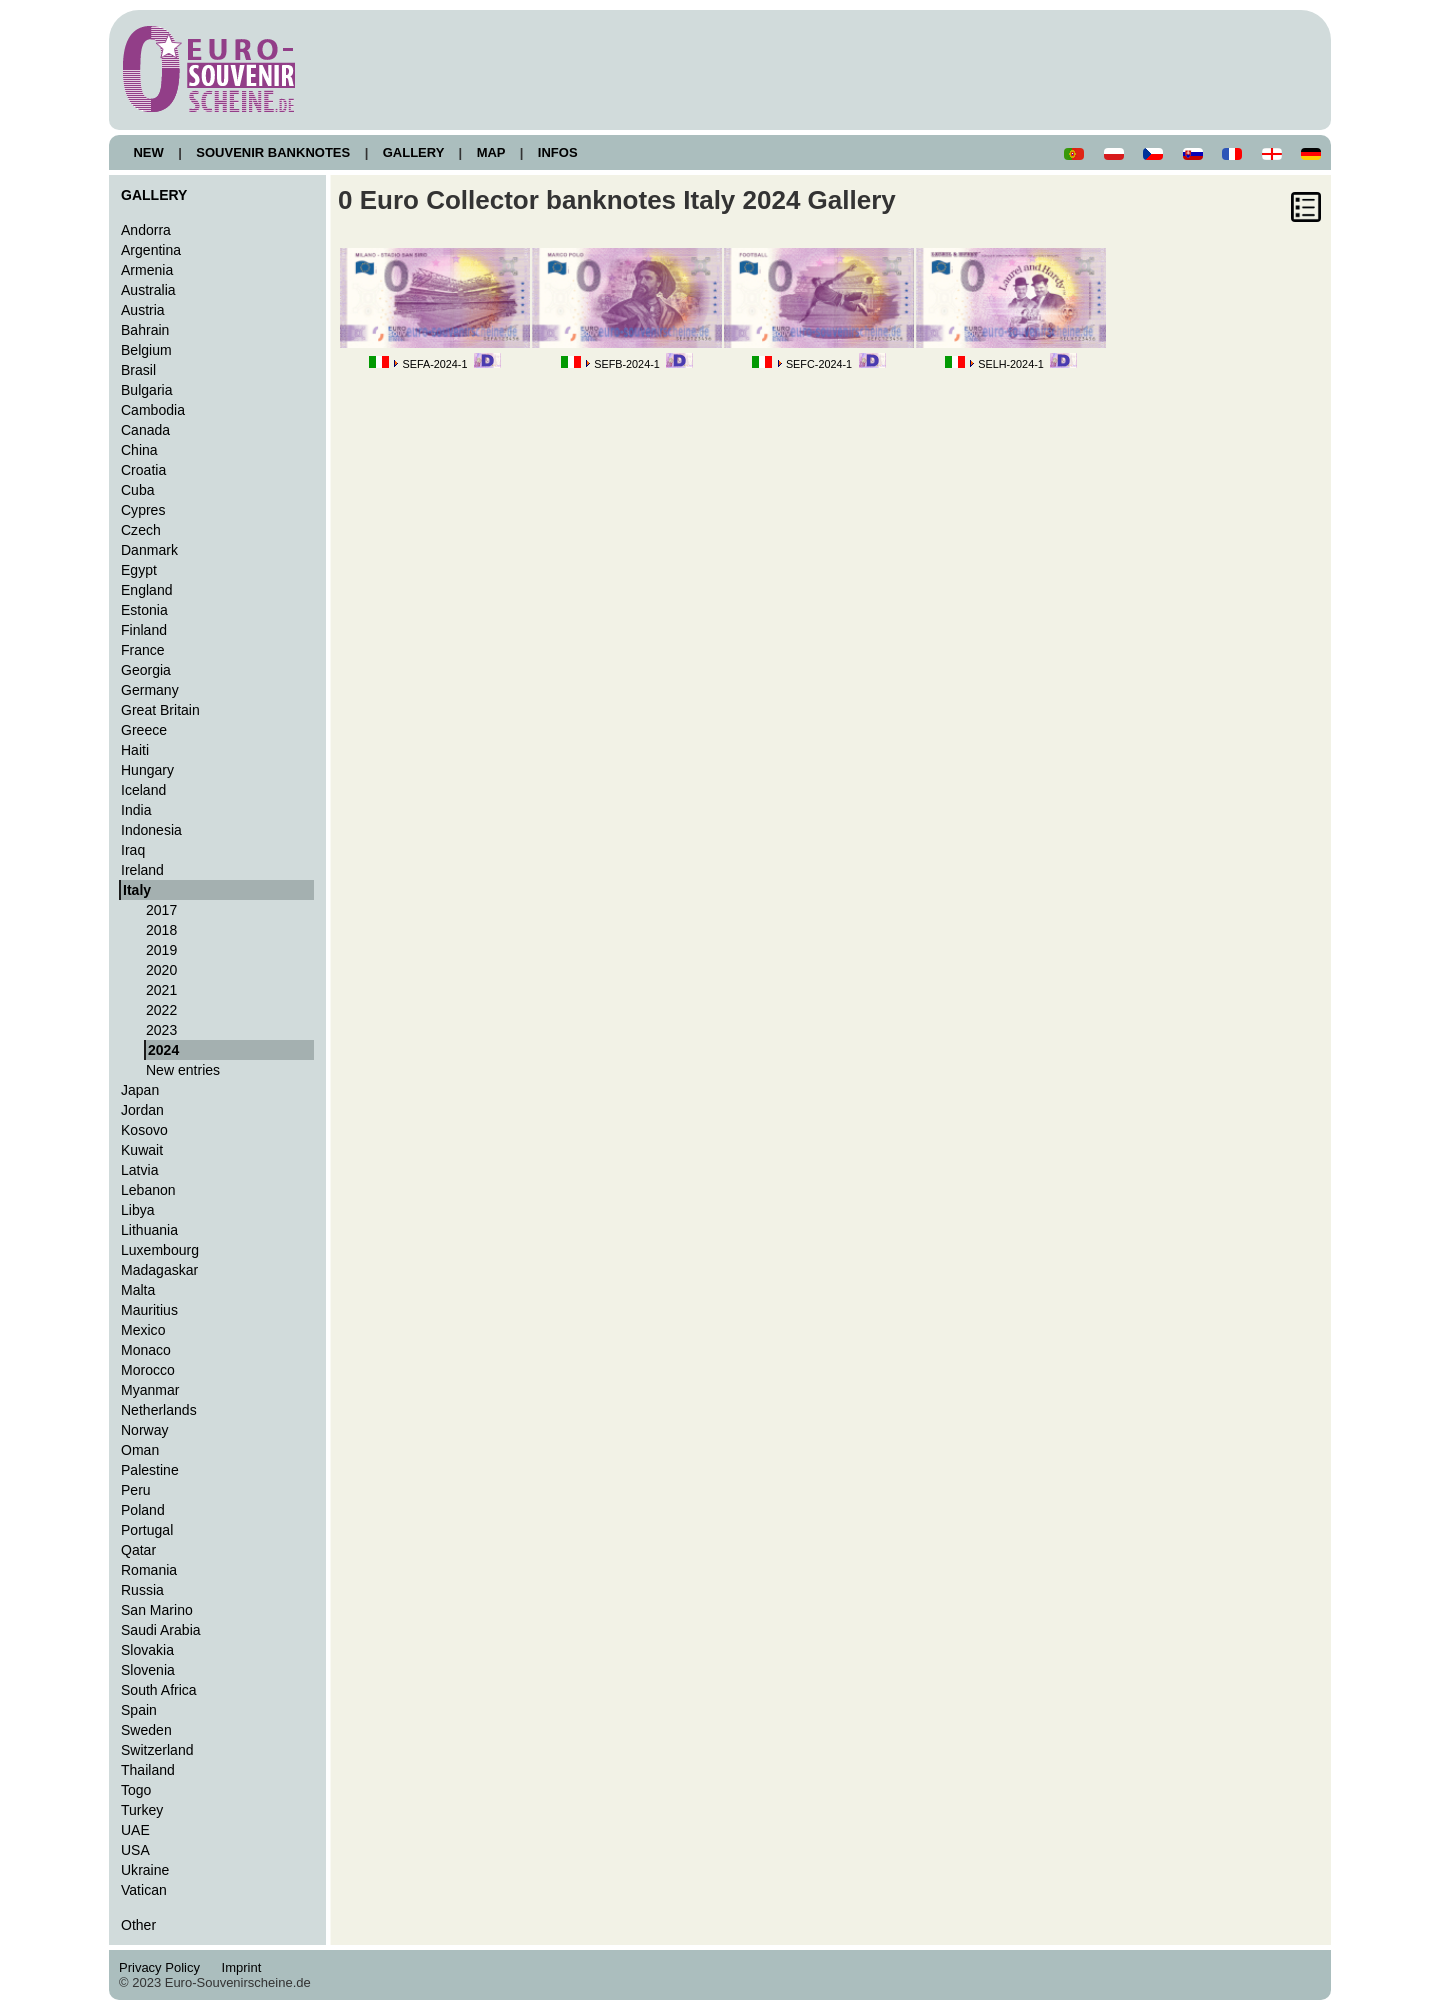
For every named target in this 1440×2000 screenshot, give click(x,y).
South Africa (159, 1690)
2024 (163, 1050)
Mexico (143, 1330)
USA (135, 1850)
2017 (161, 910)
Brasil (138, 370)
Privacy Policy (165, 1967)
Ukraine (145, 1870)
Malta (138, 1290)
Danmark (149, 550)
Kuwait (142, 1150)
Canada (145, 430)
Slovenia (148, 1670)
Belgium (146, 350)
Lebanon (148, 1190)
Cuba (138, 490)
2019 (161, 950)
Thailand (148, 1770)
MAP (491, 152)
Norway (145, 1430)
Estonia (144, 610)
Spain (139, 1710)
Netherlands (159, 1410)
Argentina (151, 250)
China (139, 450)
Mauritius (149, 1310)
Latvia (139, 1170)
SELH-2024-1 (1011, 364)
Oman (140, 1450)
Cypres (143, 510)
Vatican (144, 1890)
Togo (136, 1790)
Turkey (142, 1810)
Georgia (146, 670)
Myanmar (150, 1390)
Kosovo (144, 1130)
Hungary (147, 770)
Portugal (147, 1530)
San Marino (157, 1610)
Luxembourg (160, 1250)
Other (138, 1925)
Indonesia (151, 830)
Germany (150, 690)
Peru (136, 1490)
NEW (148, 152)
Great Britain (160, 710)
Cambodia (153, 410)
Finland (144, 630)
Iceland (143, 790)
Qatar (138, 1550)
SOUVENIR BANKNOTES (273, 152)
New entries (183, 1070)
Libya (138, 1210)
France (143, 650)
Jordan (142, 1110)
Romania (149, 1570)
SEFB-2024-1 (627, 364)
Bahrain (145, 330)
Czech (141, 530)
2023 (161, 1030)
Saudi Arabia (161, 1630)
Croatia (143, 470)
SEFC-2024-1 (819, 364)
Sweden (146, 1730)
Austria (143, 310)
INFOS (557, 152)
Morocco (148, 1370)
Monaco (146, 1350)
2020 (161, 970)
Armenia (147, 270)
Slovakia (147, 1650)
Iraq (133, 850)
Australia (148, 290)
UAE (135, 1830)
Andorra (146, 230)
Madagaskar (159, 1270)
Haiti (135, 750)
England (146, 590)
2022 (161, 1010)
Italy (137, 890)
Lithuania (149, 1230)
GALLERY (413, 152)
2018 (161, 930)
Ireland (142, 870)
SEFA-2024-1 (434, 364)
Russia (142, 1590)
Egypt (139, 570)
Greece (144, 730)
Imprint (244, 1967)
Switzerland (157, 1750)
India (136, 810)
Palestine (150, 1470)
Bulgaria (146, 390)
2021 (161, 990)
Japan (140, 1090)
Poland (143, 1510)
